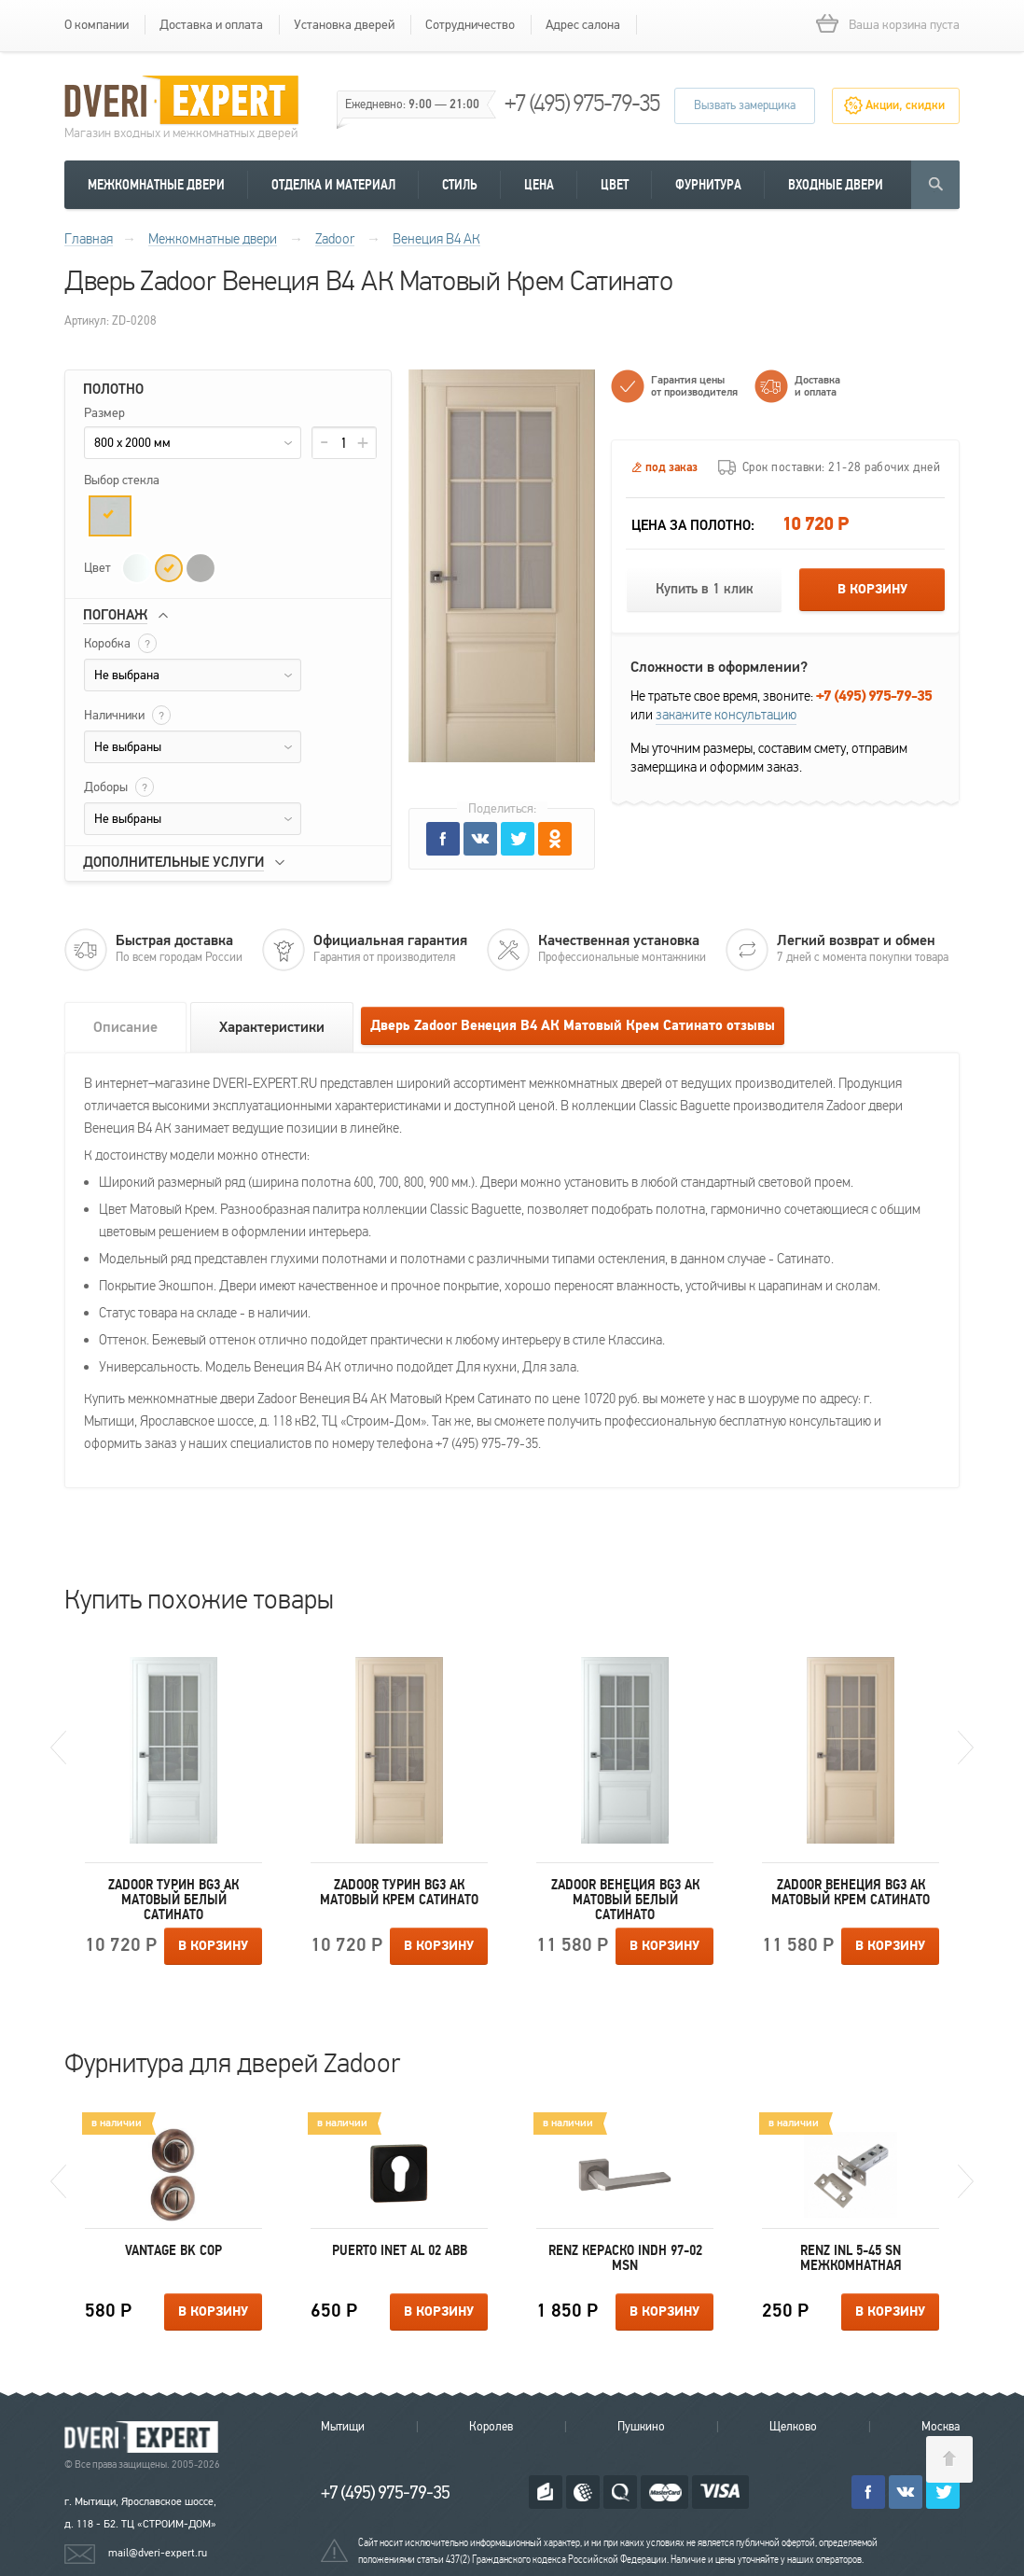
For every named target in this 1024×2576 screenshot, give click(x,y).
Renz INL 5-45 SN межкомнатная (851, 2258)
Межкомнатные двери (156, 184)
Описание (125, 1027)
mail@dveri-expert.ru (157, 2552)
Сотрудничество (470, 25)
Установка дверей (344, 25)
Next (966, 1747)
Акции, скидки (905, 105)
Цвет (615, 184)
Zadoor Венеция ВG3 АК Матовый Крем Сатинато (850, 1892)
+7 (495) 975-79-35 (582, 103)
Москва (940, 2426)
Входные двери (835, 184)
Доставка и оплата (211, 25)
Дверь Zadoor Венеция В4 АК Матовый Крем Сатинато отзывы (572, 1026)
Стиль (459, 184)
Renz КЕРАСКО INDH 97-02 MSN (625, 2258)
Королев (491, 2426)
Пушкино (641, 2426)
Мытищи (343, 2426)
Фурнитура (708, 184)
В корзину (872, 589)
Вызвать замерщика (745, 105)
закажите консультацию (726, 714)
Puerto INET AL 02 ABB (399, 2250)
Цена (539, 184)
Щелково (793, 2426)
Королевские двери (144, 2437)
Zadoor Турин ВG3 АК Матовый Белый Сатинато (173, 1899)
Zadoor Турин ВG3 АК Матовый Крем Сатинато (399, 1892)
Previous (58, 1747)
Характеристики (272, 1027)
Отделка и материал (333, 184)
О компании (96, 25)
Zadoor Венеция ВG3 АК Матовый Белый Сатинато (625, 1899)
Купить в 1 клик (705, 589)
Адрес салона (583, 25)
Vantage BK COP (173, 2250)
